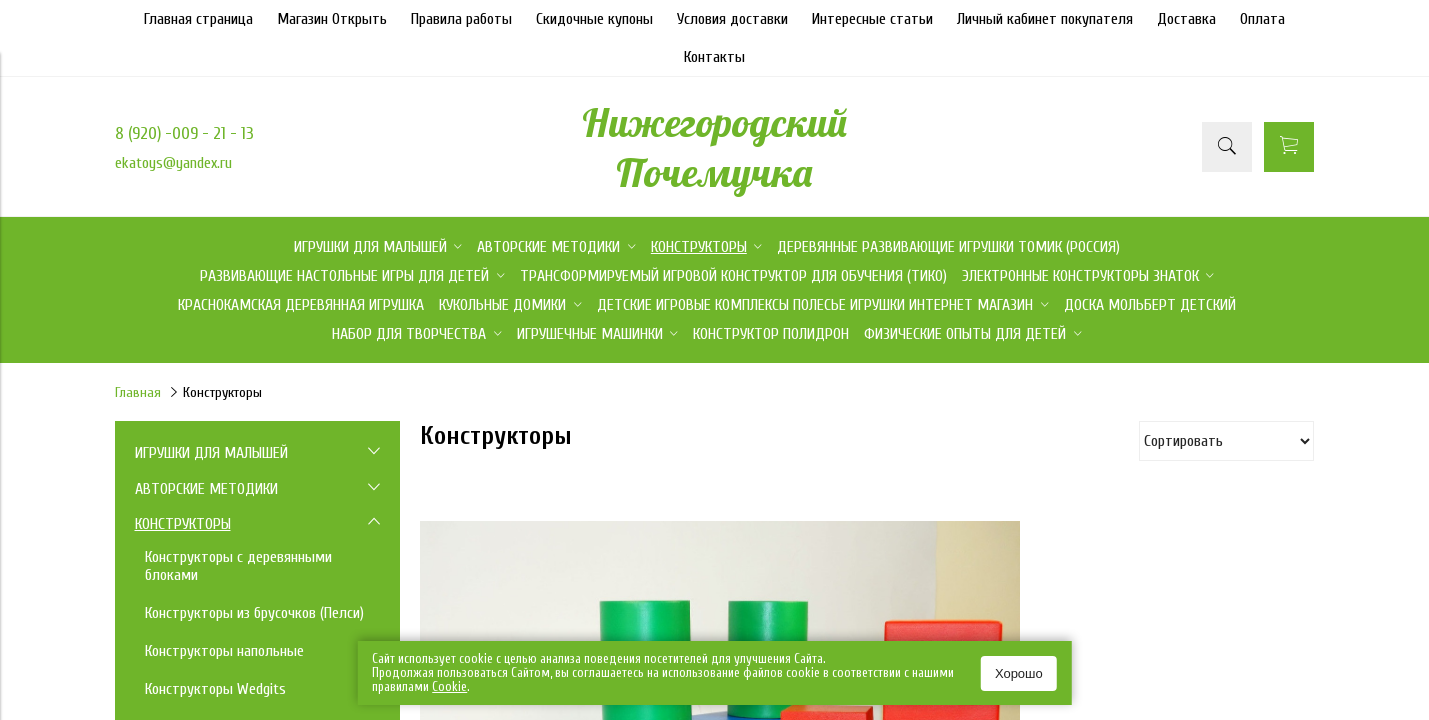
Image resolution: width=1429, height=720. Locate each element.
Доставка (1186, 19)
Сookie (449, 686)
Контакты (714, 57)
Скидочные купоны (594, 19)
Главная (138, 392)
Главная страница (198, 19)
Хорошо (1019, 673)
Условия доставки (732, 19)
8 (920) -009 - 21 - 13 (184, 133)
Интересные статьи (872, 19)
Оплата (1262, 19)
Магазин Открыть (332, 19)
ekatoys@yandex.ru (173, 163)
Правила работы (461, 19)
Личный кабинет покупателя (1045, 19)
